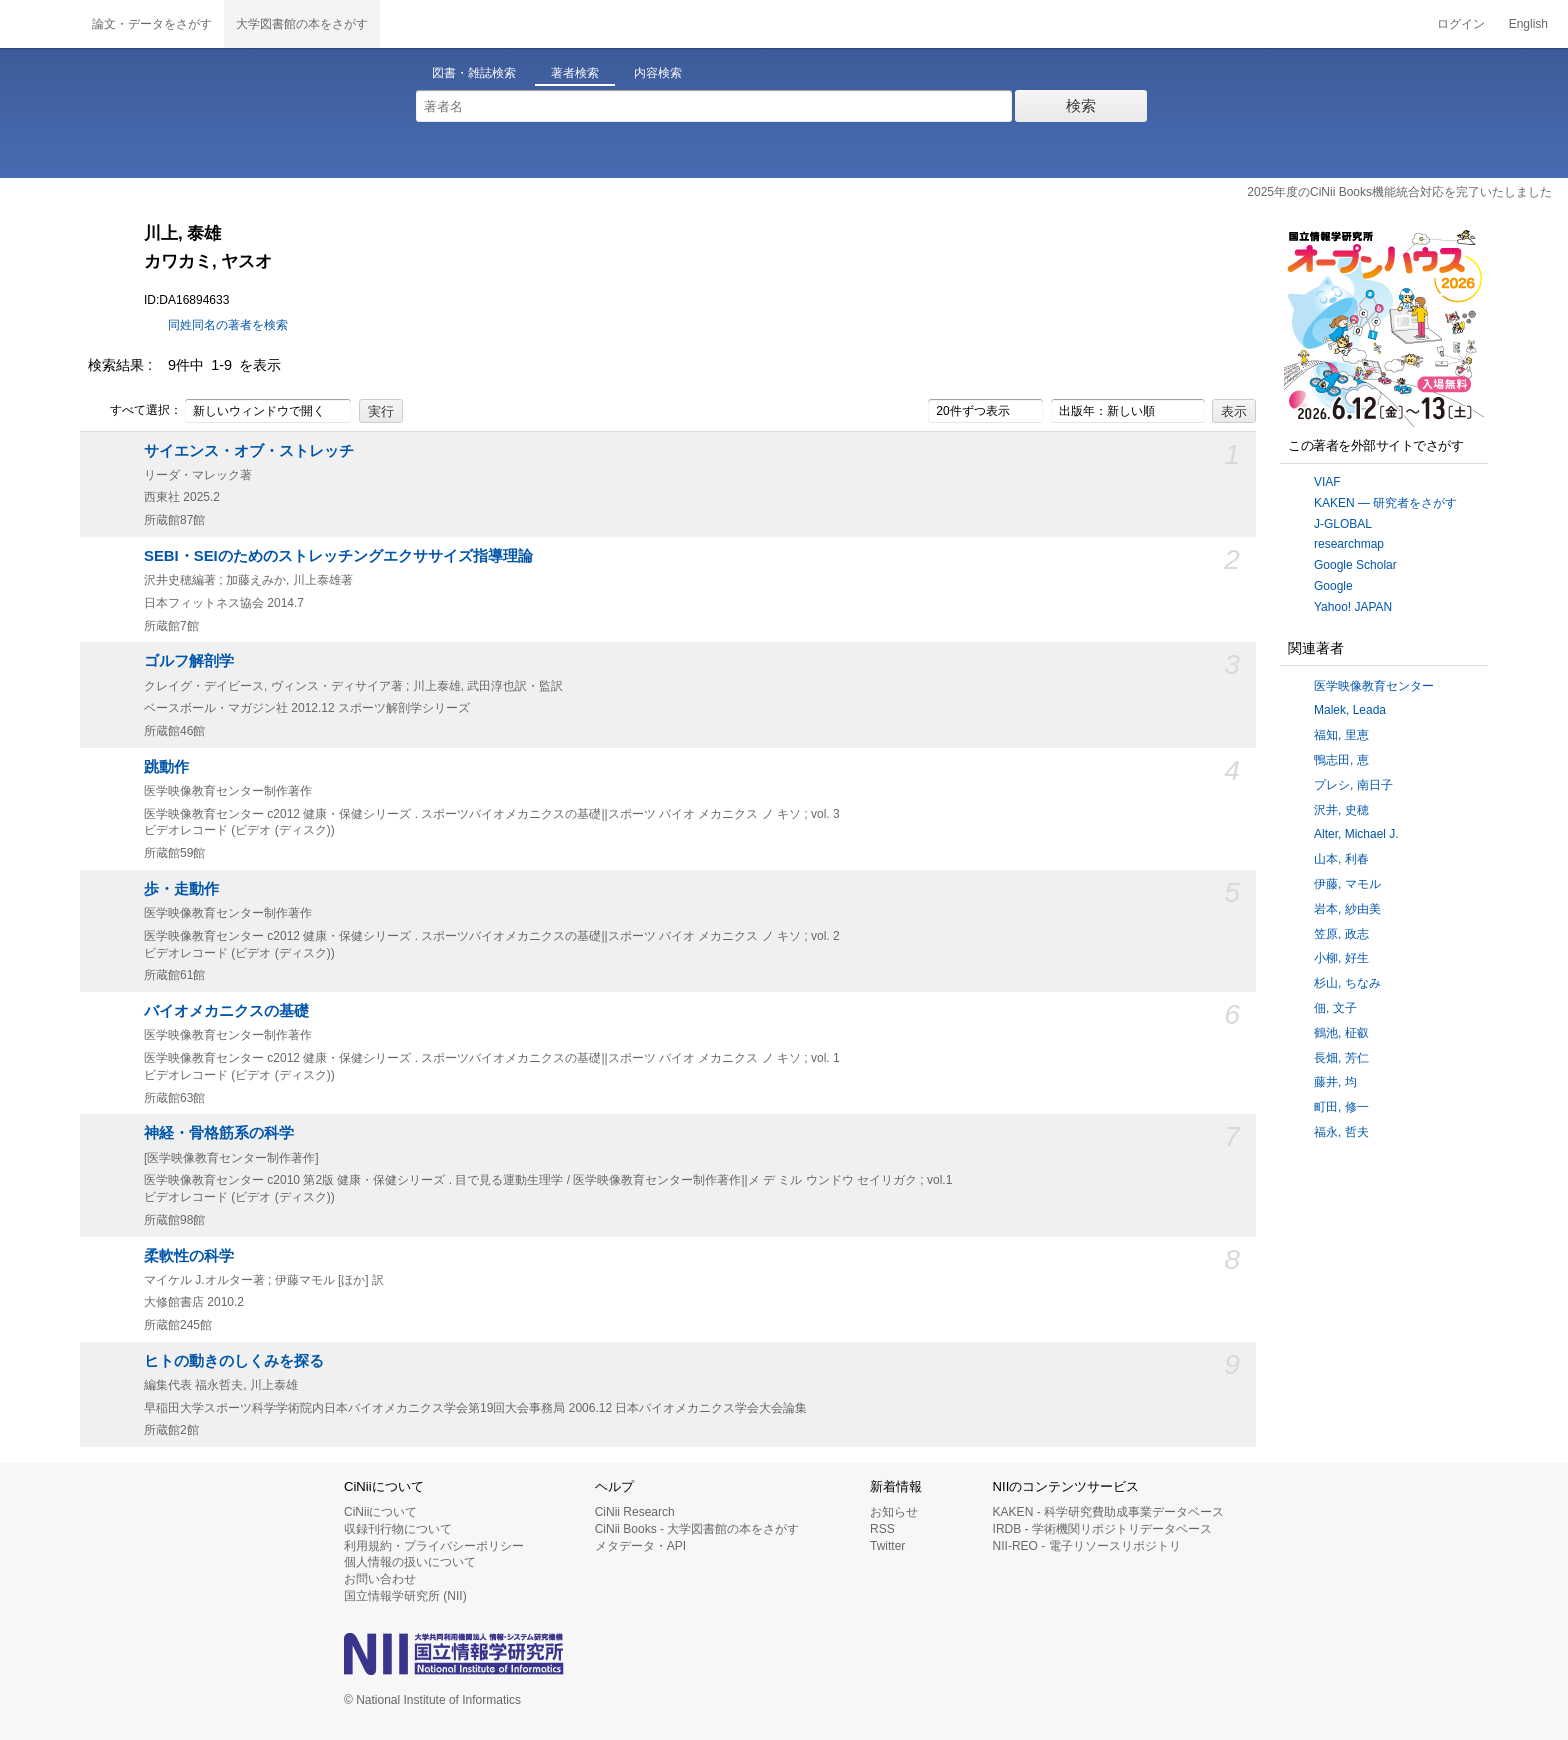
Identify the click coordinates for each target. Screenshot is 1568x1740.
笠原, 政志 (1341, 934)
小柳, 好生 (1341, 958)
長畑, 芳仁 (1341, 1058)
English (1528, 24)
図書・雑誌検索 (474, 73)
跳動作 (166, 767)
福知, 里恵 (1341, 735)
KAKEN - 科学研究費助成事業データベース (1108, 1512)
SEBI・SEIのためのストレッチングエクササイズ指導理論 (338, 556)
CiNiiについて (380, 1512)
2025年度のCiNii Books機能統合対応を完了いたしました (1399, 192)
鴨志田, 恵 (1341, 760)
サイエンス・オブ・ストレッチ (249, 451)
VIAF (1327, 482)
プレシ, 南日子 (1353, 785)
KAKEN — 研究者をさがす (1385, 503)
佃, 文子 (1335, 1008)
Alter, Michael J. (1356, 834)
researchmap (1349, 544)
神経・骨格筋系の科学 (219, 1133)
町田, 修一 (1341, 1107)
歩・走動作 (181, 889)
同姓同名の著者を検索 (228, 325)
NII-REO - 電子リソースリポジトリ (1087, 1546)
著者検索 (575, 73)
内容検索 (658, 73)
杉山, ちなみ (1347, 983)
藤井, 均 (1335, 1082)
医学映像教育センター (1374, 686)
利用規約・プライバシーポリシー (434, 1546)
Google (1333, 586)
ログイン (1461, 24)
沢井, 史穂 (1341, 810)
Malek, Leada (1350, 710)
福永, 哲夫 (1341, 1132)
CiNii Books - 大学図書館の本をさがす (697, 1529)
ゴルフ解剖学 (189, 661)
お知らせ (894, 1512)
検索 (1081, 105)
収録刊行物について (398, 1529)
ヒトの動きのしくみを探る (234, 1361)
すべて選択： (135, 411)
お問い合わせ (380, 1579)
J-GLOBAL (1343, 524)
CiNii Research (635, 1512)
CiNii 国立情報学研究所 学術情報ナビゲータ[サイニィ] (40, 24)
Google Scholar (1355, 565)
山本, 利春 (1341, 859)
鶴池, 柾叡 (1341, 1033)
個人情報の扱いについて (410, 1562)
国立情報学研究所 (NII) (405, 1596)
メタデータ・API (640, 1546)
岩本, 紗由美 (1347, 909)
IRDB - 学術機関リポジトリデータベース (1102, 1529)
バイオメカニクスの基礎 (226, 1011)
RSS (882, 1529)
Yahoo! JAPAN (1353, 607)
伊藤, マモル (1347, 884)
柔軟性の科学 (189, 1256)
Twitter (887, 1546)
